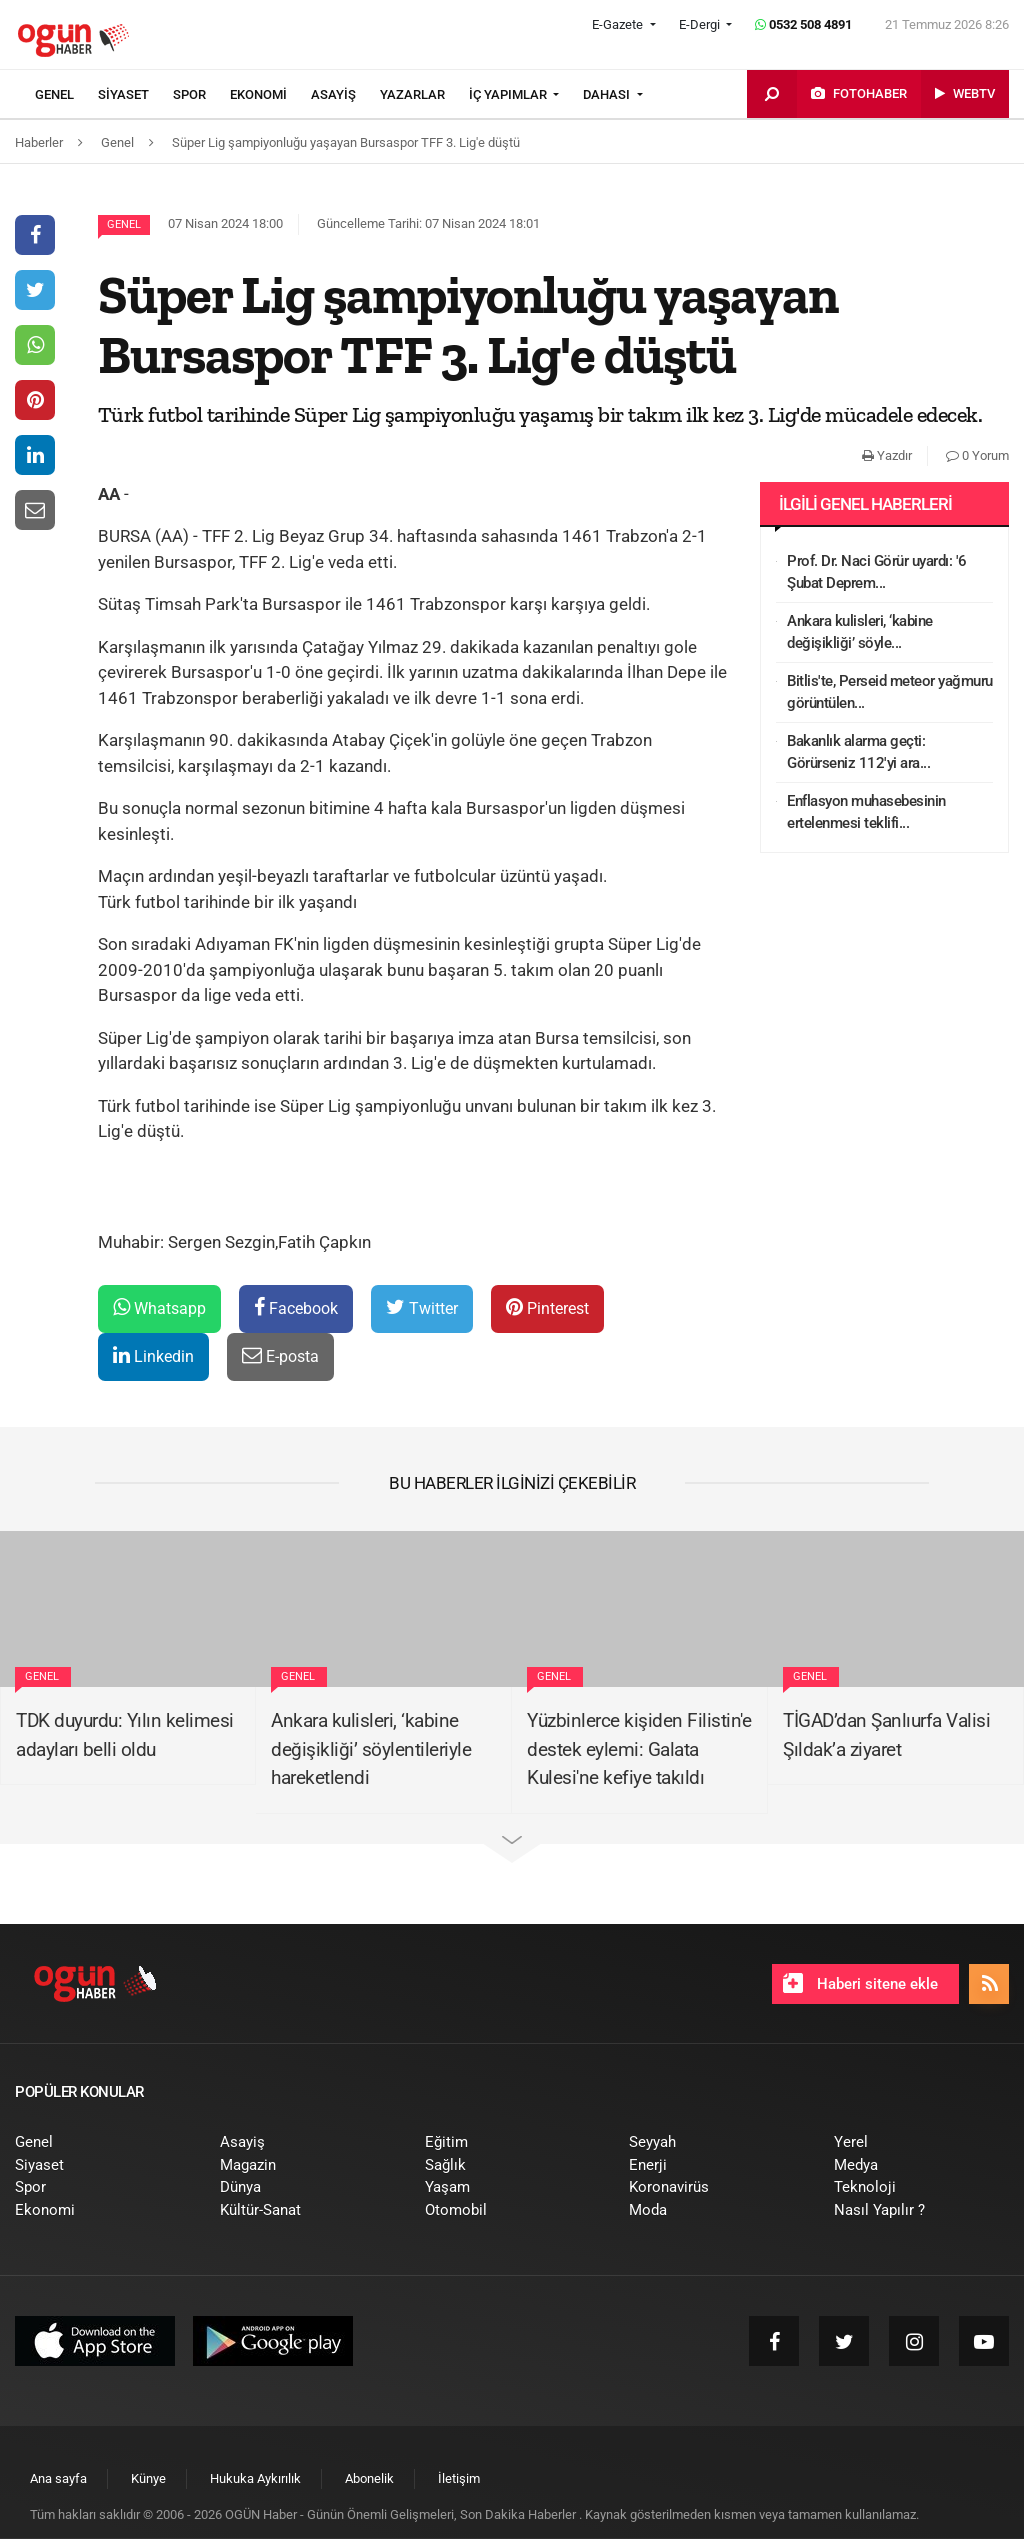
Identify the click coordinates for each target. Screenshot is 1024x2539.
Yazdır (887, 455)
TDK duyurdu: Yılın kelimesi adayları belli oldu (125, 1735)
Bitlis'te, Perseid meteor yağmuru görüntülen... (890, 692)
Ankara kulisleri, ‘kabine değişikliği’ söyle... (860, 632)
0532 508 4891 (803, 24)
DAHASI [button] (608, 94)
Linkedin (153, 1355)
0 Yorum (977, 455)
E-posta (280, 1355)
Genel (124, 224)
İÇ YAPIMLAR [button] (509, 94)
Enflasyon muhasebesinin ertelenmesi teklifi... (866, 812)
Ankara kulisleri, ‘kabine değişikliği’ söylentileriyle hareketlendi (371, 1749)
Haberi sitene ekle (860, 1983)
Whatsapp (159, 1307)
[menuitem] (66, 95)
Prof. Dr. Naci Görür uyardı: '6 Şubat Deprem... (877, 572)
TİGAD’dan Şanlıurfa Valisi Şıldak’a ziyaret (886, 1735)
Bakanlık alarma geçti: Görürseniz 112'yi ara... (858, 752)
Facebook (296, 1307)
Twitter (422, 1307)
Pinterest (547, 1307)
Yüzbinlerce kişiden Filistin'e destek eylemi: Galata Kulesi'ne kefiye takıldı (639, 1749)
